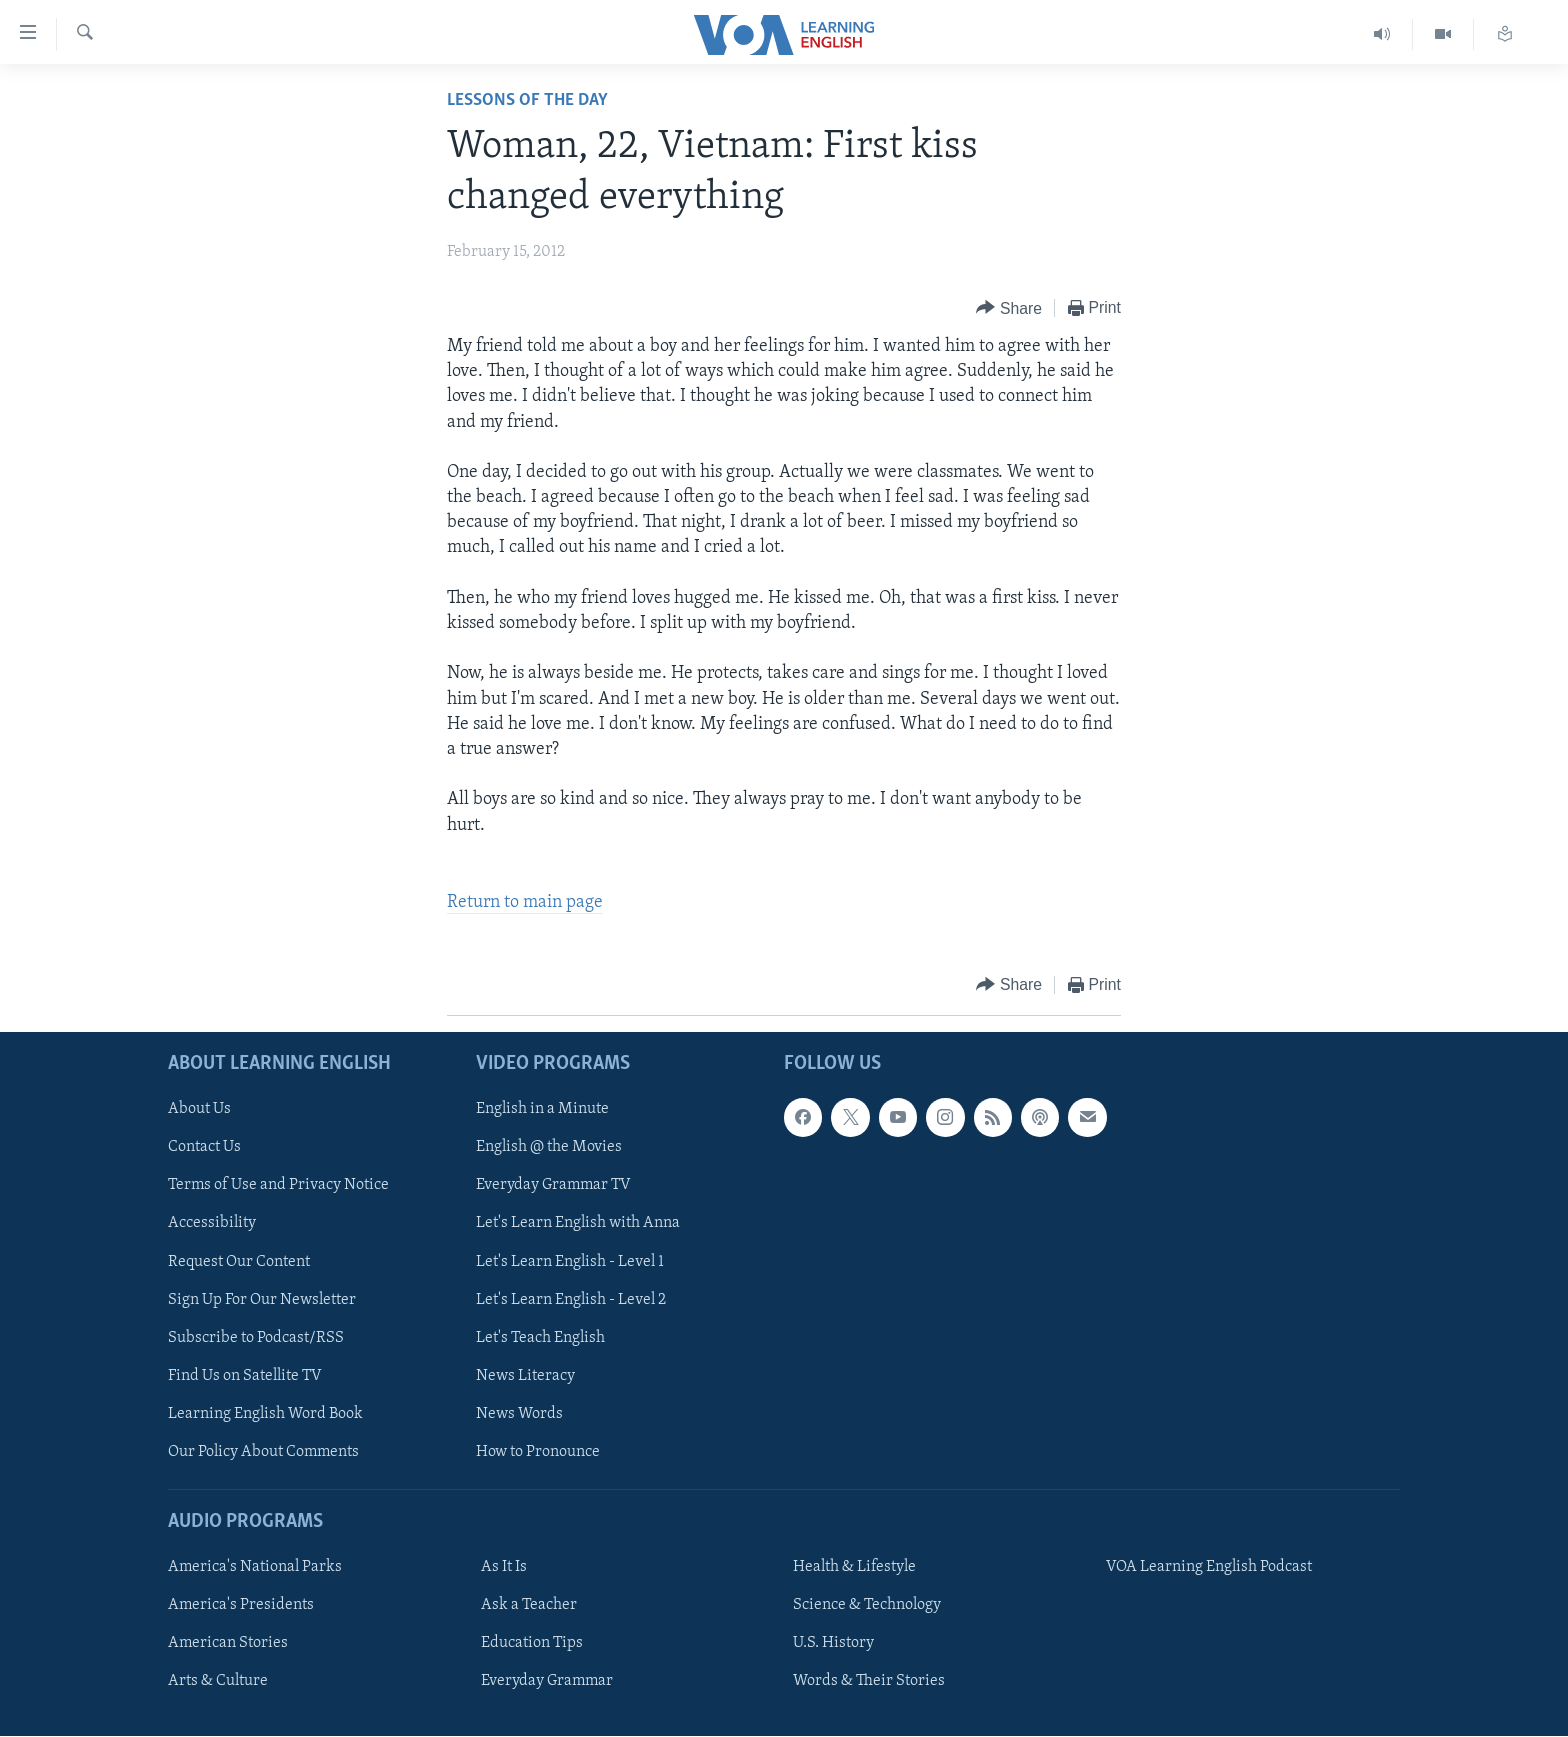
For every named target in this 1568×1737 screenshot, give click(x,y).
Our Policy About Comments (263, 1452)
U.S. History (833, 1643)
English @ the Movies (549, 1148)
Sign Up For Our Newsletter (262, 1300)
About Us (199, 1110)
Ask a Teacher (529, 1605)
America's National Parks (255, 1567)
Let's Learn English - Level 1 (570, 1262)
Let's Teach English (540, 1338)
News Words (519, 1414)
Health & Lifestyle (854, 1567)
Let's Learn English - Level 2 (571, 1300)
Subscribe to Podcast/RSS (256, 1338)
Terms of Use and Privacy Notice (278, 1186)
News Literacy (525, 1376)
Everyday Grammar (547, 1681)
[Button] (1009, 308)
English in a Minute (542, 1110)
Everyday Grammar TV (553, 1186)
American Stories (228, 1643)
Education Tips (532, 1643)
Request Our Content (239, 1262)
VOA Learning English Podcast (1209, 1567)
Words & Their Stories (869, 1681)
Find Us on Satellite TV (245, 1376)
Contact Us (204, 1148)
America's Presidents (241, 1605)
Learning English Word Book (265, 1414)
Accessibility (212, 1224)
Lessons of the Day (527, 100)
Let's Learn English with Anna (578, 1224)
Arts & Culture (218, 1681)
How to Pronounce (538, 1452)
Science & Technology (867, 1605)
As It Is (504, 1567)
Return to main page (525, 902)
